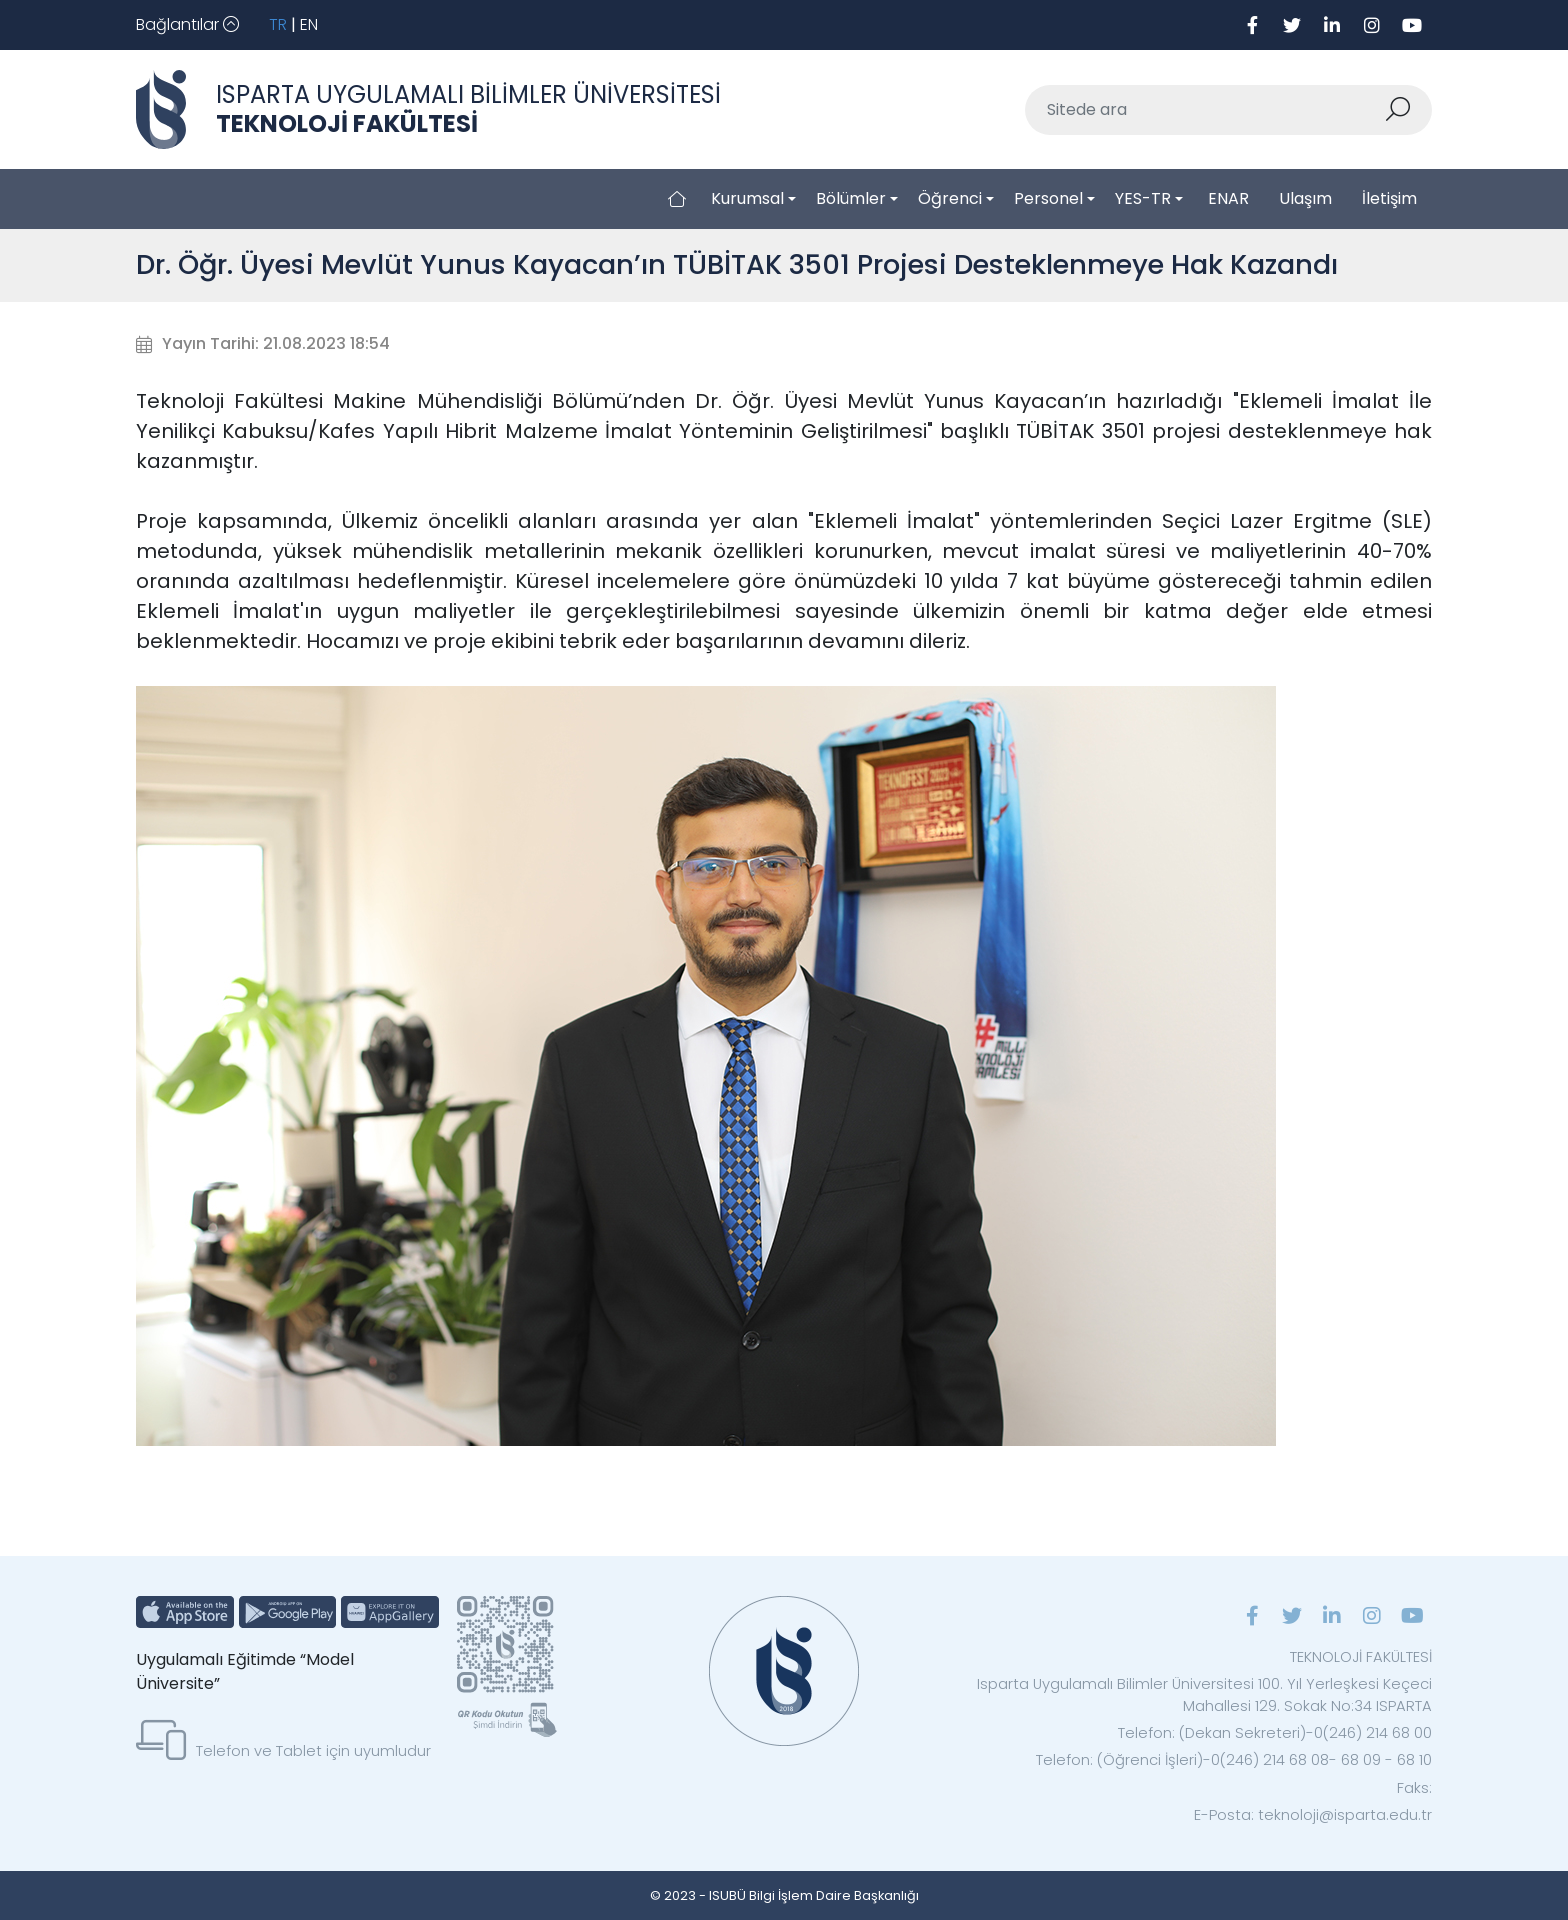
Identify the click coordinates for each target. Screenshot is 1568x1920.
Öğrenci (950, 198)
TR (278, 24)
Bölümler (851, 198)
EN (309, 24)
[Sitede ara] (1205, 110)
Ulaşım (1305, 198)
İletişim (1389, 198)
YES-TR (1143, 198)
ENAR (1228, 198)
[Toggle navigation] (187, 25)
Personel (1048, 198)
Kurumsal (747, 198)
